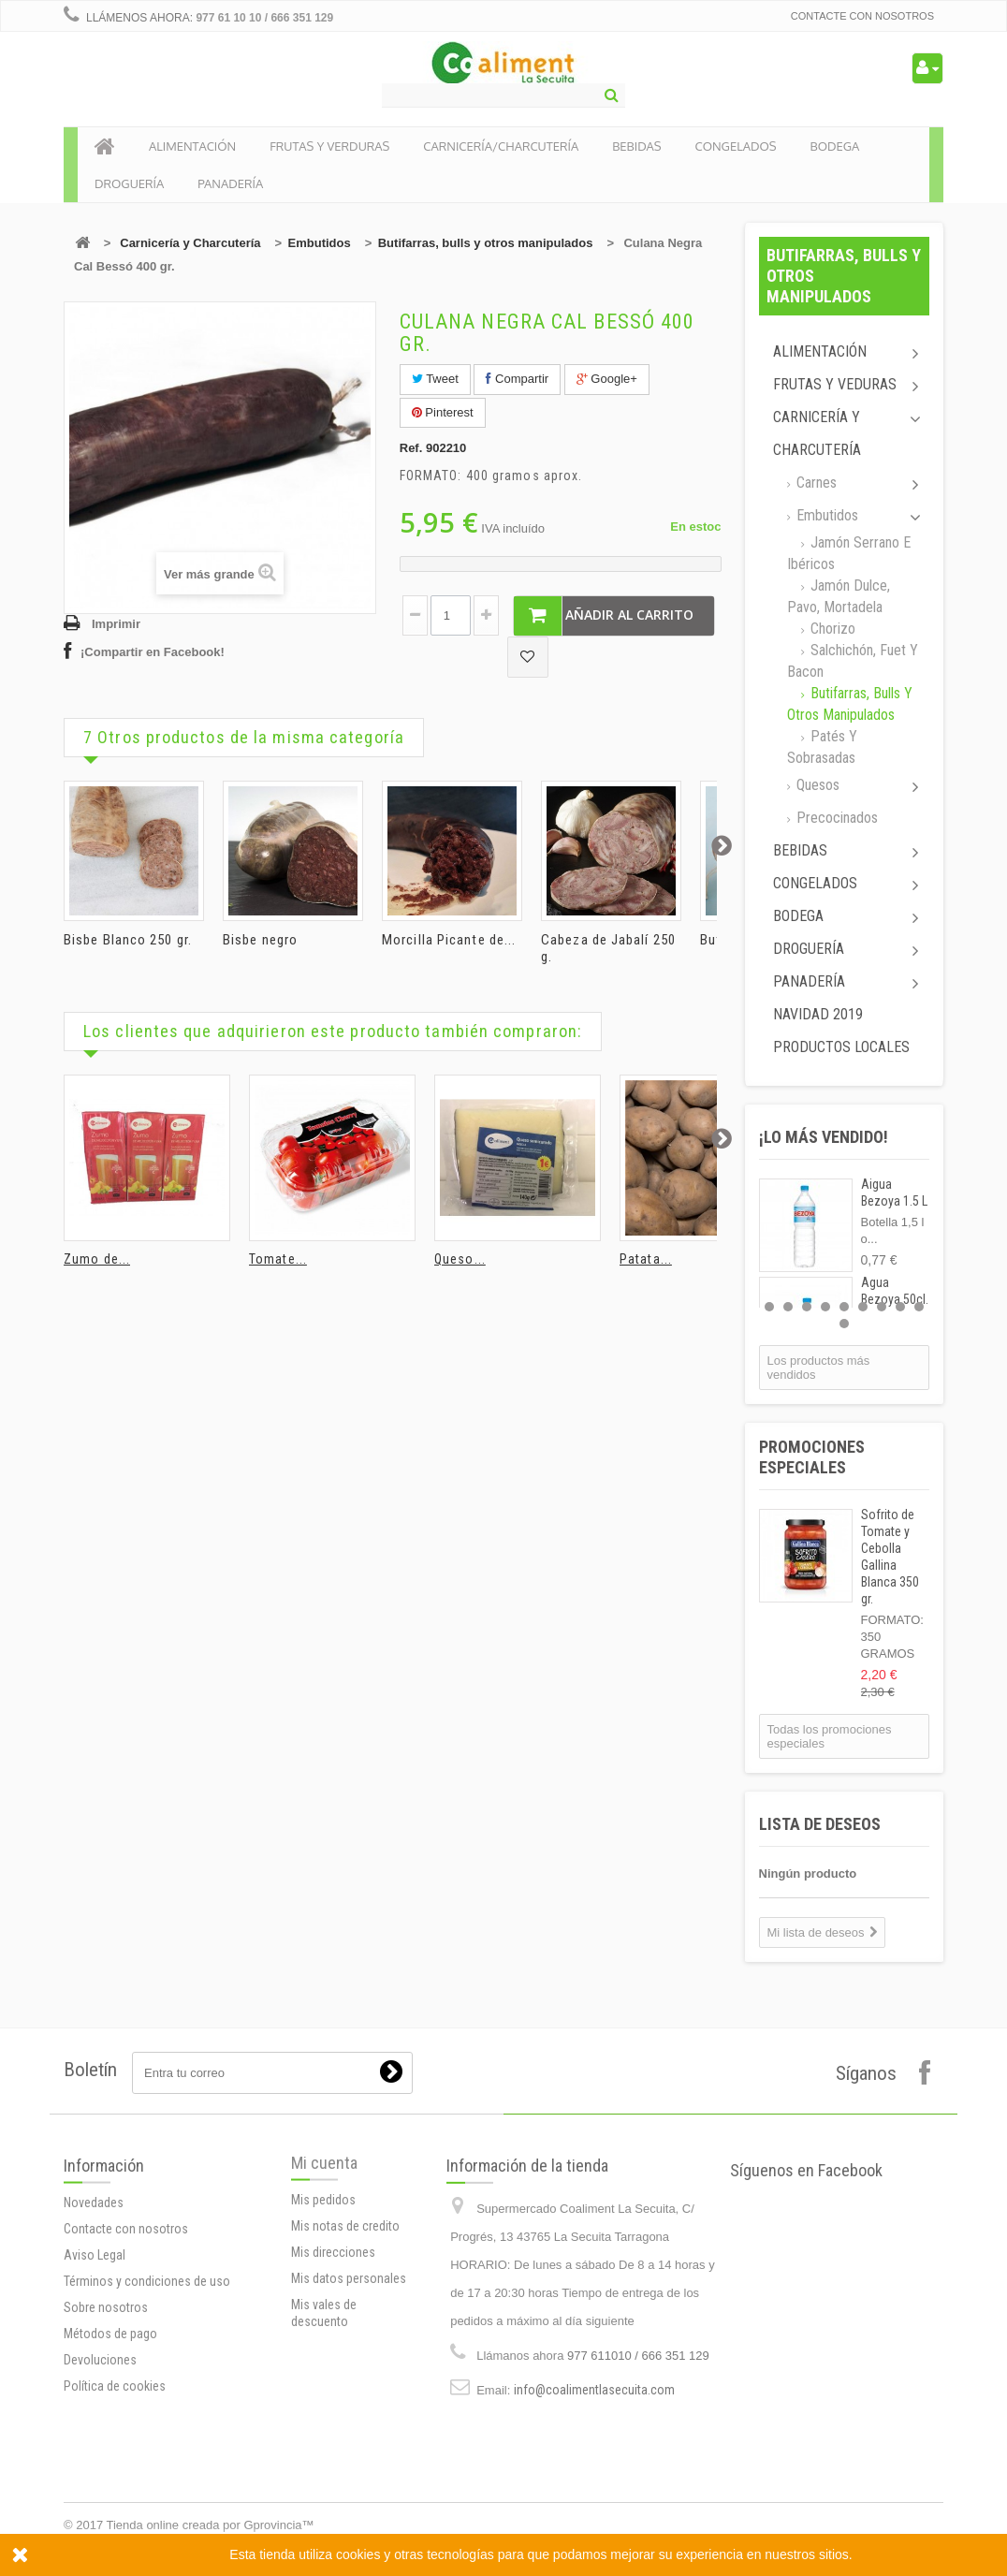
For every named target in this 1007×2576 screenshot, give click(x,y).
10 (844, 1323)
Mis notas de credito (345, 2317)
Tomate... (278, 1258)
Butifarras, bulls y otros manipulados (485, 243)
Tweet (435, 379)
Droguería (808, 949)
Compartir (517, 379)
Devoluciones (100, 2481)
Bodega (798, 916)
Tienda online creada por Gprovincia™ (210, 2525)
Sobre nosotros (106, 2429)
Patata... (646, 1258)
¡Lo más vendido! (823, 1137)
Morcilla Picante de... (449, 939)
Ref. (411, 448)
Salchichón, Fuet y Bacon (852, 661)
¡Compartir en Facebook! (152, 652)
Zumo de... (97, 1258)
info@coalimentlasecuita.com (594, 2514)
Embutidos (319, 243)
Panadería (809, 981)
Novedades (94, 2324)
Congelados (815, 883)
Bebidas (800, 850)
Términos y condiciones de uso (147, 2402)
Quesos (816, 785)
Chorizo (831, 628)
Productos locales (841, 1047)
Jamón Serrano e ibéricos (849, 553)
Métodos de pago (110, 2455)
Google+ (606, 379)
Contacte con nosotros (862, 16)
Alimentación (820, 351)
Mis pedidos (323, 2291)
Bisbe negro (260, 939)
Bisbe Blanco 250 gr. (128, 939)
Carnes (815, 482)
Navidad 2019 (818, 1014)
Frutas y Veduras (835, 384)
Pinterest (443, 412)
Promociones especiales (812, 1457)
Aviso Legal (94, 2376)
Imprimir (116, 624)
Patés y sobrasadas (822, 747)
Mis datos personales (348, 2370)
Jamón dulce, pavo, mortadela (838, 596)
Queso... (460, 1258)
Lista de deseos (820, 1824)
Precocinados (835, 818)
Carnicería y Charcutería (190, 243)
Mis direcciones (333, 2343)
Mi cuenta (324, 2254)
